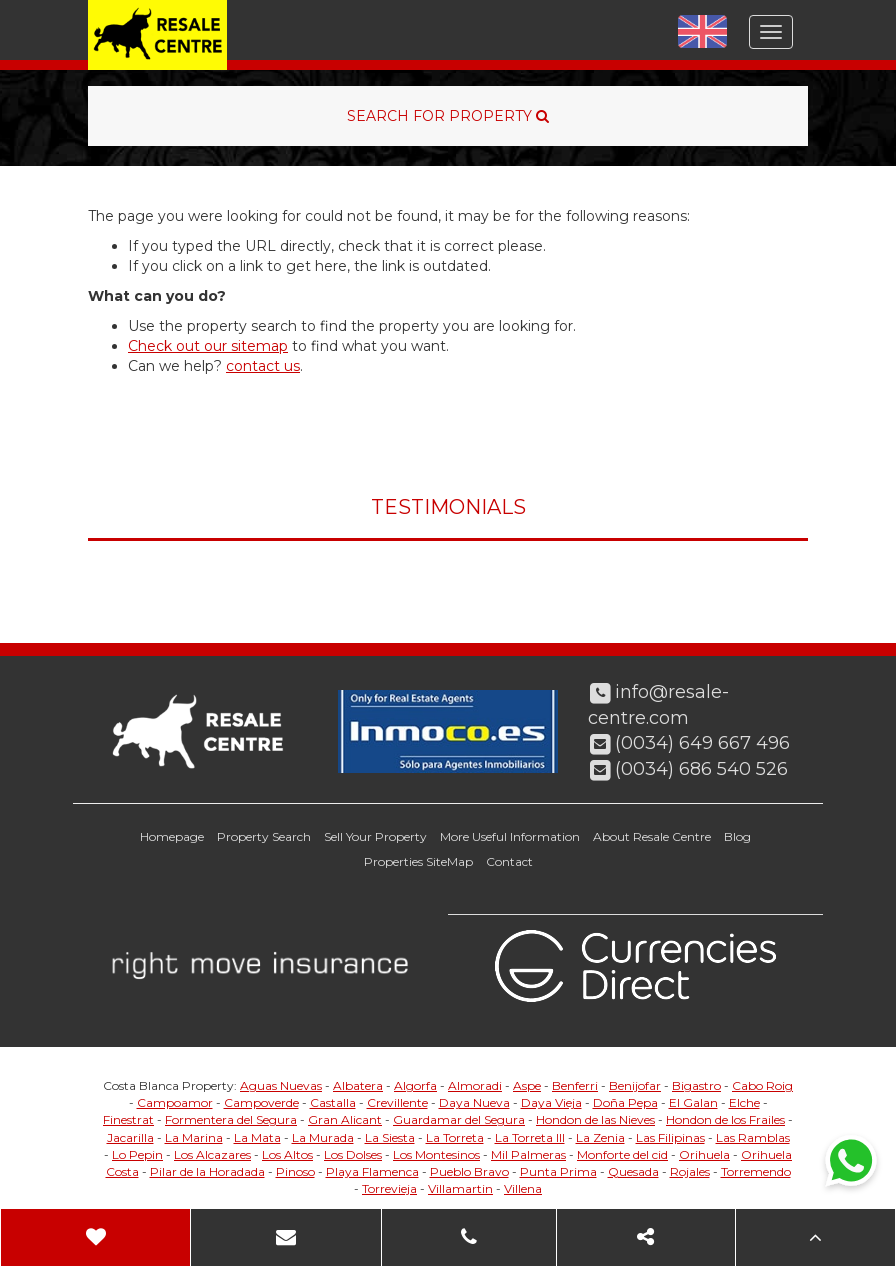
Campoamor (175, 1102)
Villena (523, 1188)
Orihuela (704, 1154)
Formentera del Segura (231, 1119)
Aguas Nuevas (281, 1085)
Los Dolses (353, 1154)
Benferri (575, 1085)
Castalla (333, 1102)
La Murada (323, 1137)
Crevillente (397, 1102)
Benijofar (635, 1085)
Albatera (358, 1085)
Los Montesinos (436, 1154)
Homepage (172, 836)
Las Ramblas (753, 1137)
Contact (509, 861)
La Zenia (600, 1137)
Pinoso (295, 1171)
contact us (263, 366)
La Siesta (390, 1137)
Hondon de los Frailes (725, 1119)
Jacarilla (130, 1137)
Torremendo (756, 1171)
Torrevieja (389, 1188)
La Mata (257, 1137)
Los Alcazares (212, 1154)
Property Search (264, 836)
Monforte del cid (622, 1154)
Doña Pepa (625, 1102)
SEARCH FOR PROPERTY (448, 116)
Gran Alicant (345, 1119)
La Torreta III (530, 1137)
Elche (744, 1102)
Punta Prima (558, 1171)
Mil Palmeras (528, 1154)
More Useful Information (510, 836)
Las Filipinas (670, 1137)
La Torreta (455, 1137)
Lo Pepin (137, 1154)
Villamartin (460, 1188)
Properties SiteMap (418, 861)
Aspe (527, 1085)
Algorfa (415, 1085)
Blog (737, 836)
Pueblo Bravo (469, 1171)
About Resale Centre (652, 836)
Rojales (690, 1171)
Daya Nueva (474, 1102)
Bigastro (696, 1085)
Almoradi (475, 1085)
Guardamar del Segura (459, 1119)
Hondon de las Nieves (595, 1119)
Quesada (633, 1171)
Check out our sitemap (208, 346)
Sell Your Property (375, 836)
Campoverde (261, 1102)
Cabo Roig (762, 1085)
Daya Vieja (551, 1102)
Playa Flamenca (372, 1171)
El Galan (693, 1102)
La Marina (194, 1137)
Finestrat (128, 1119)
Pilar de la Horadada (207, 1171)
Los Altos (287, 1154)
